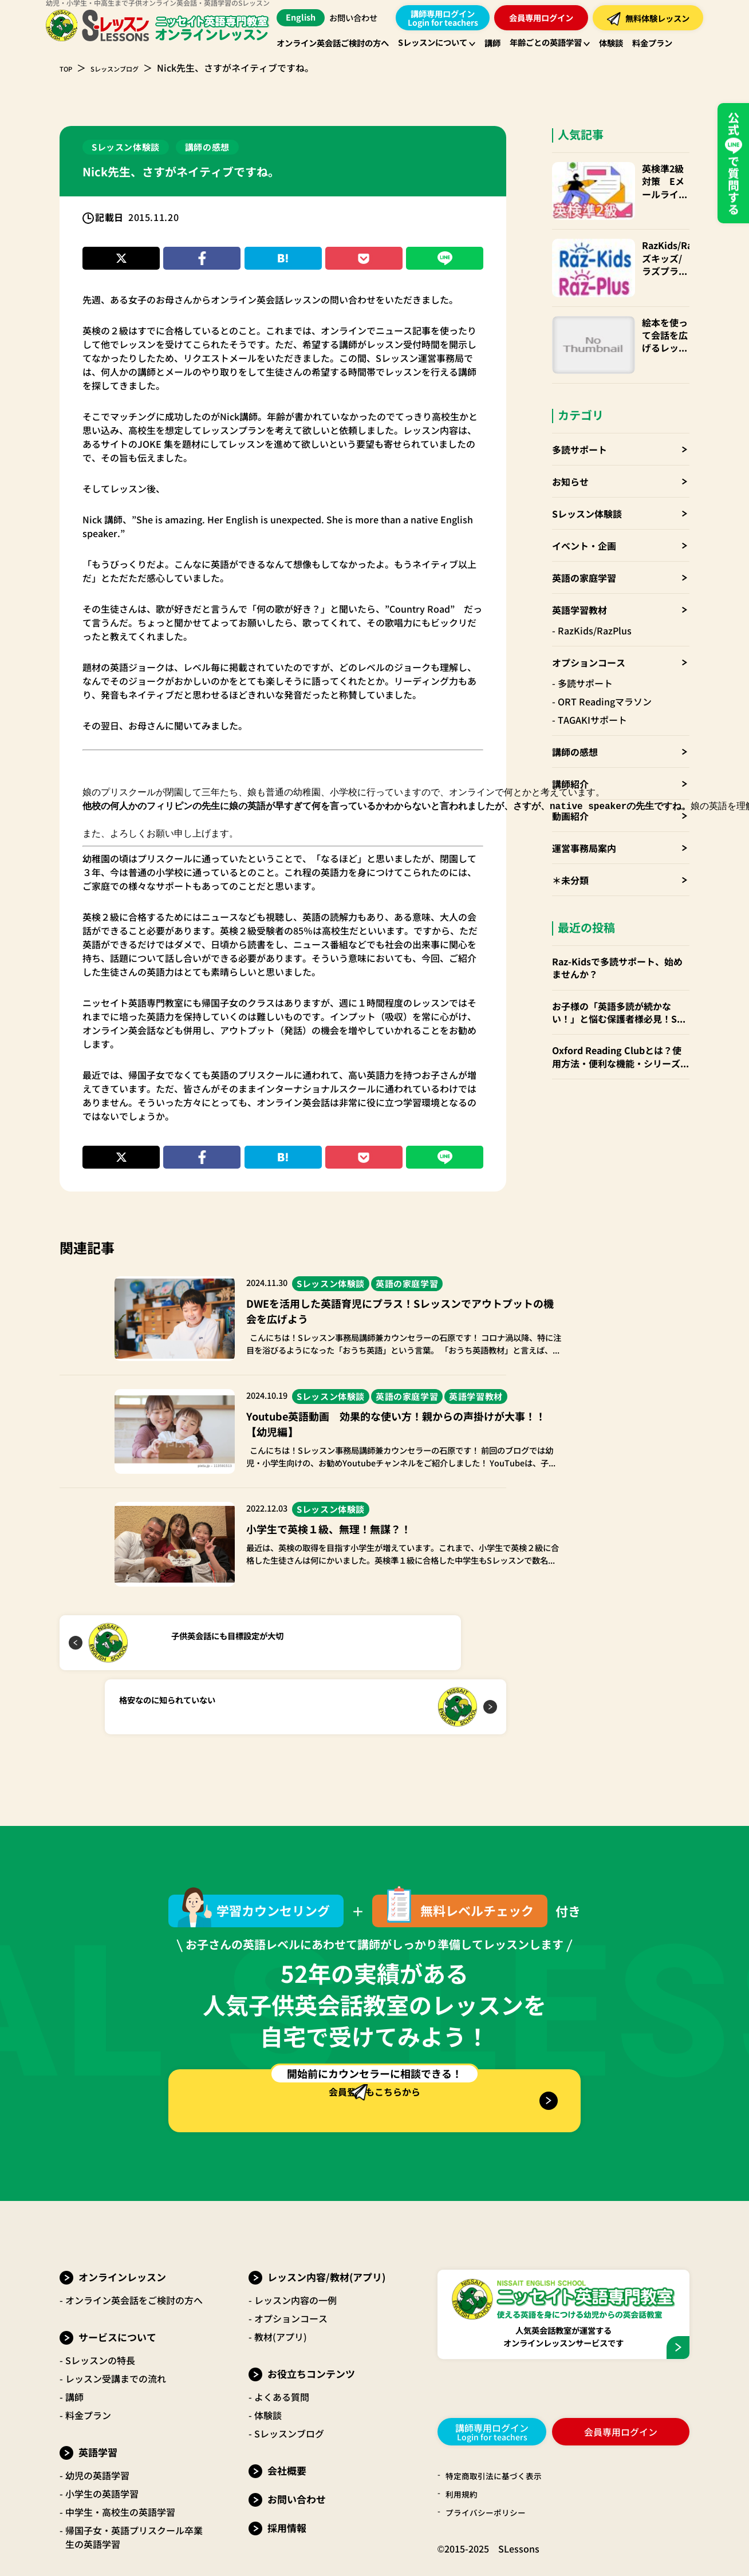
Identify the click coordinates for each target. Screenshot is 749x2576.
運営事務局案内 (584, 794)
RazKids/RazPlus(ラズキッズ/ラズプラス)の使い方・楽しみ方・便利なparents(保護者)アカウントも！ (652, 240)
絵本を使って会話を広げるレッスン (651, 293)
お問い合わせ (358, 18)
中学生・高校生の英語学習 (120, 2461)
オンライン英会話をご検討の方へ (134, 2250)
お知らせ (570, 428)
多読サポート (579, 396)
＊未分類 (570, 826)
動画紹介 (570, 762)
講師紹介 (570, 730)
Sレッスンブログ (131, 67)
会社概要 (286, 2420)
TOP (69, 67)
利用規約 (464, 2445)
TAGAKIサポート (592, 666)
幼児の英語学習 (97, 2425)
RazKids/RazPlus (595, 576)
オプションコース (588, 609)
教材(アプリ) (280, 2286)
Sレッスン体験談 (587, 460)
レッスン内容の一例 (295, 2250)
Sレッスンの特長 (100, 2310)
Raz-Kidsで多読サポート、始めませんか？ (617, 914)
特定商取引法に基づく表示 (500, 2427)
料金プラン (88, 2365)
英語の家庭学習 (584, 524)
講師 (74, 2346)
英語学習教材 (579, 556)
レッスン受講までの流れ (115, 2328)
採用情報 (286, 2477)
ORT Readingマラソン (605, 647)
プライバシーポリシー (491, 2464)
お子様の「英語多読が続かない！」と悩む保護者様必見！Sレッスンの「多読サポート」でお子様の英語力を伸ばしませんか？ (620, 959)
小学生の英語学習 (102, 2443)
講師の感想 (575, 698)
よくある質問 (281, 2346)
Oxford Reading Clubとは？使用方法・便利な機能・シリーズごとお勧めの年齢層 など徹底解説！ (620, 1003)
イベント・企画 (584, 492)
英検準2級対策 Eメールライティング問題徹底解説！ (650, 181)
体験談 (268, 2365)
